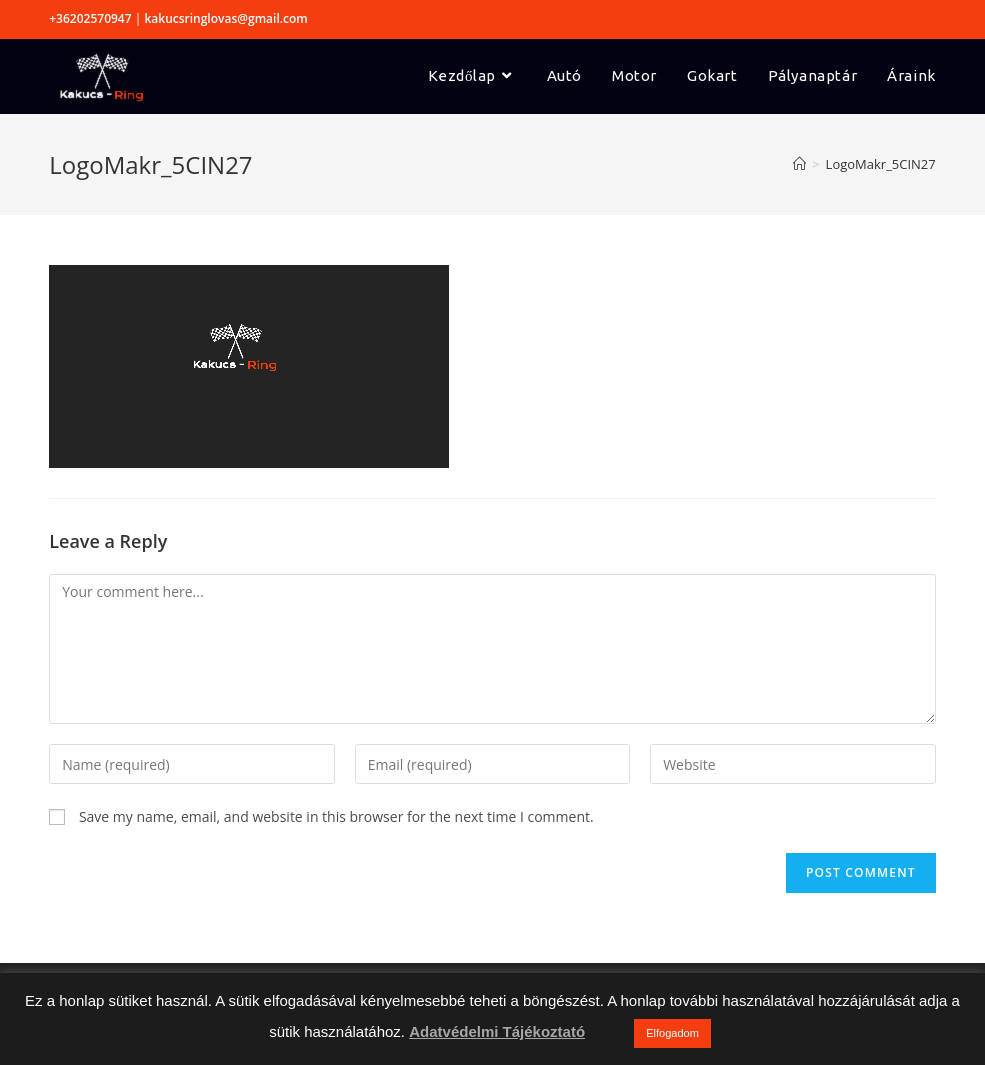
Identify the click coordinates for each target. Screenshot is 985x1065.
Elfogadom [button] (672, 1033)
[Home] (799, 164)
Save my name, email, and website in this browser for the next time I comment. (336, 816)
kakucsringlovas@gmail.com (225, 18)
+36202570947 (90, 18)
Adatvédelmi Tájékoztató (497, 1031)
